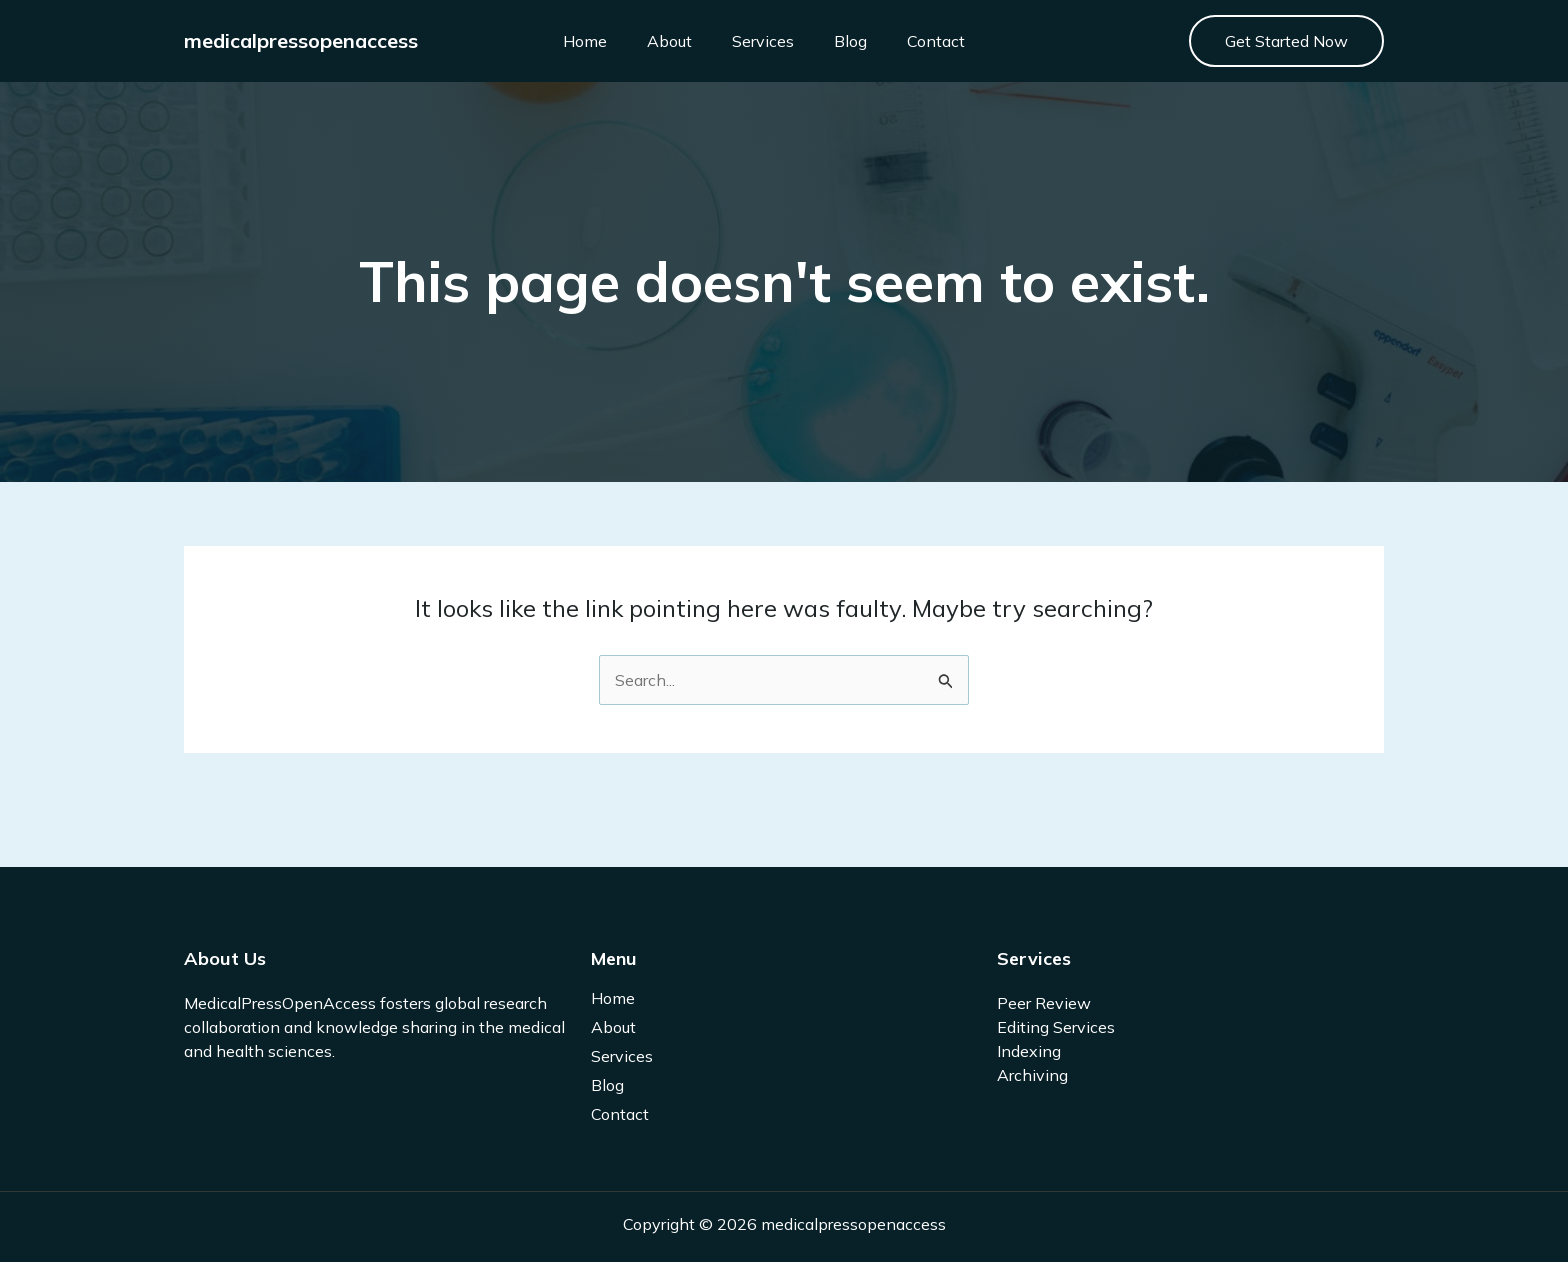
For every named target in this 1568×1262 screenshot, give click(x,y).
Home (585, 41)
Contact (936, 41)
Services (763, 41)
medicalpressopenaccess (301, 40)
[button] (1286, 41)
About (669, 41)
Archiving (1032, 1075)
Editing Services (1056, 1027)
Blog (850, 41)
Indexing (1029, 1051)
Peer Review (1044, 1003)
